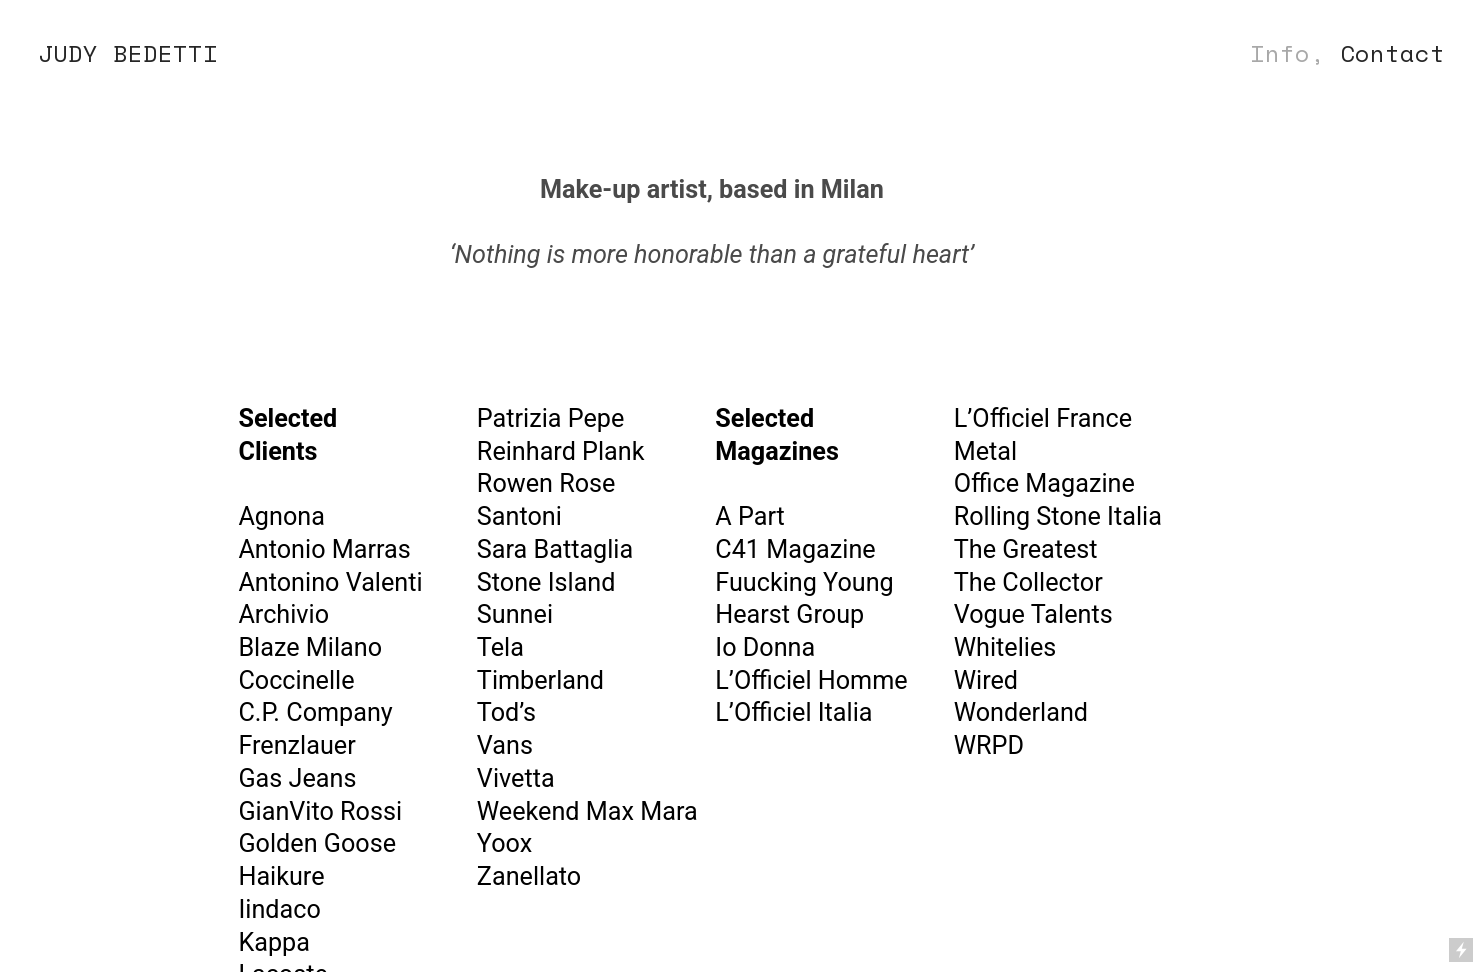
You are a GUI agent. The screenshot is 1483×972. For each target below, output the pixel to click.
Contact (1392, 53)
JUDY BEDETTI (128, 53)
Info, (1287, 53)
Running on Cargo (1461, 863)
